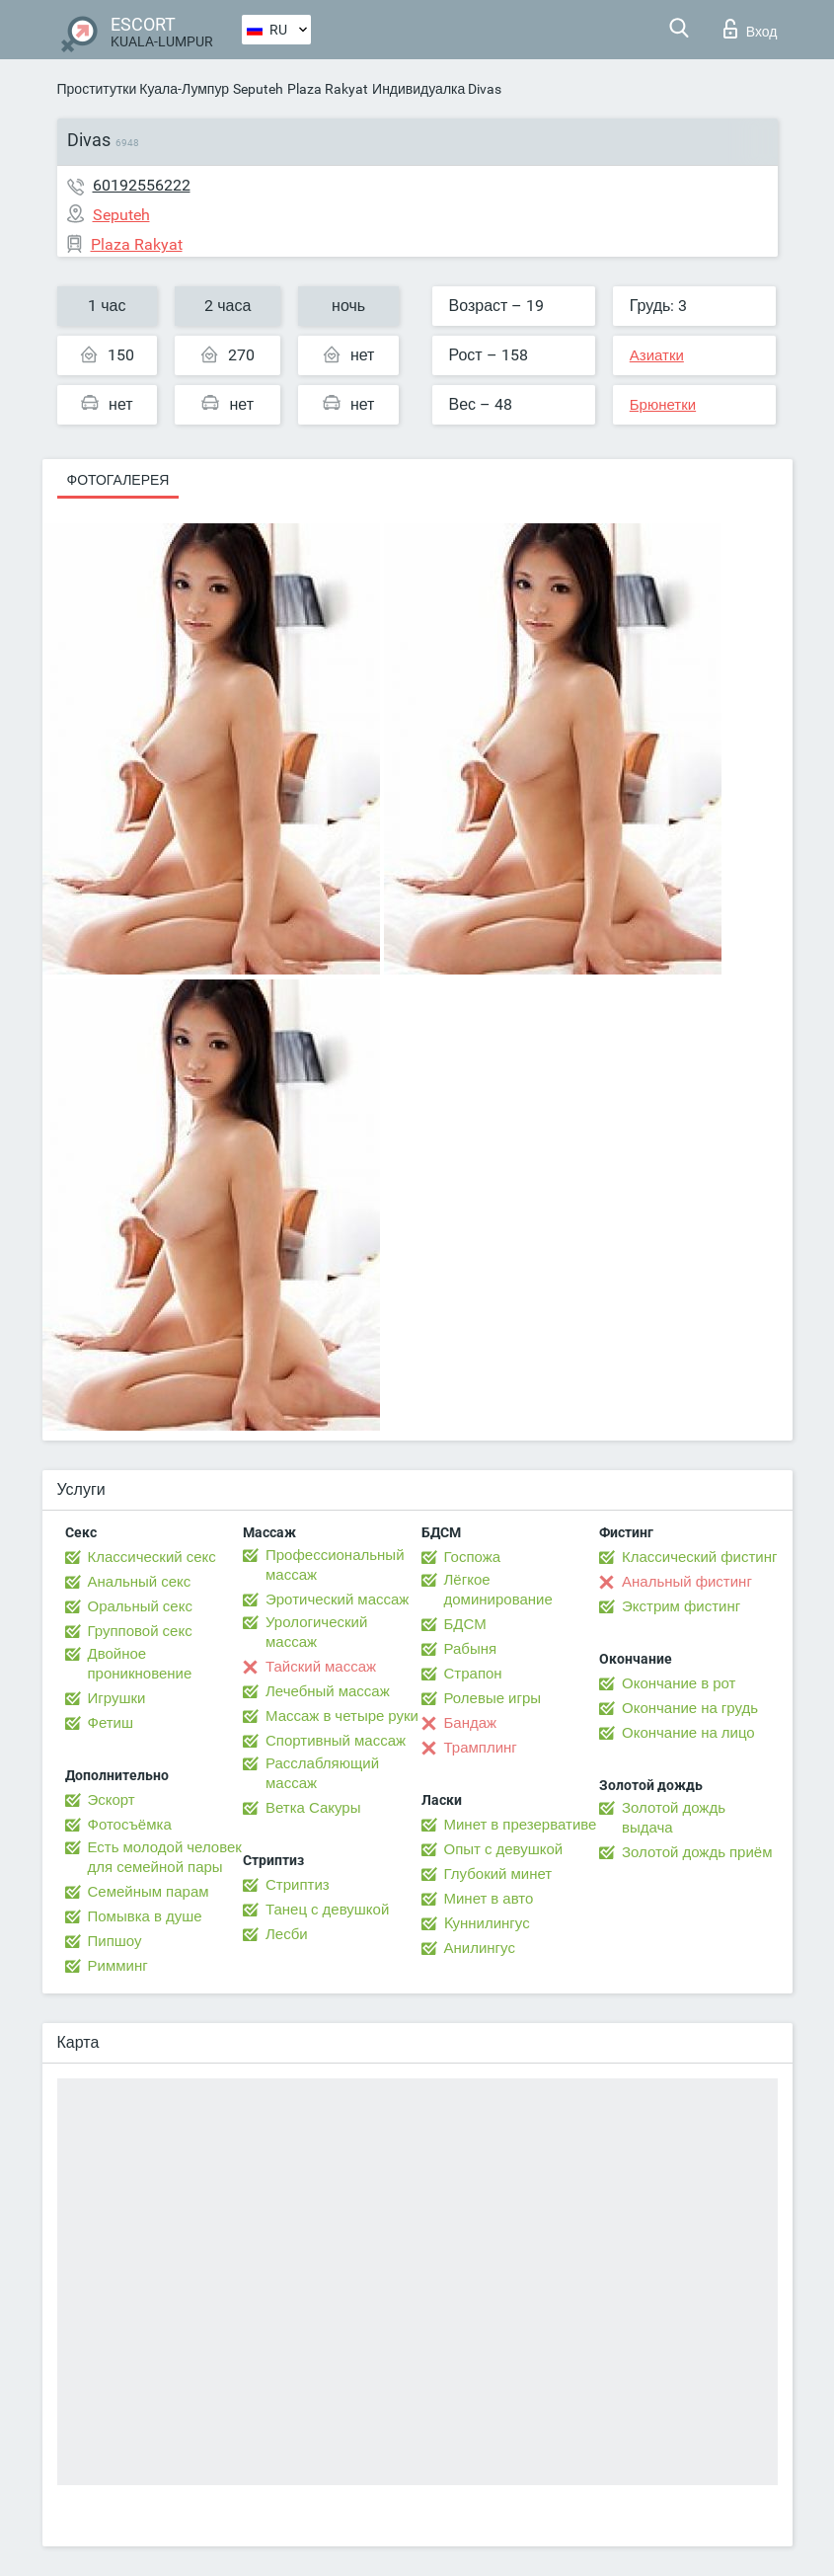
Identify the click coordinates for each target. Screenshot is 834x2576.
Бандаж (470, 1723)
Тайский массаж (320, 1667)
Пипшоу (115, 1941)
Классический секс (152, 1557)
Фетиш (111, 1723)
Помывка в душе (145, 1916)
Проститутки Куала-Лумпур (143, 89)
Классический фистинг (699, 1557)
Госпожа (472, 1557)
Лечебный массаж (327, 1691)
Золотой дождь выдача (673, 1817)
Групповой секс (140, 1631)
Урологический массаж (316, 1632)
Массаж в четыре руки (341, 1716)
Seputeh (258, 89)
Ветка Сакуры (312, 1808)
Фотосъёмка (130, 1825)
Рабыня (470, 1649)
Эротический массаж (337, 1599)
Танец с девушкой (327, 1909)
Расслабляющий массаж (322, 1773)
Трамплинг (480, 1747)
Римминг (118, 1966)
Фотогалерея (118, 480)
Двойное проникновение (140, 1663)
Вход (750, 28)
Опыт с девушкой (504, 1849)
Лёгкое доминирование (498, 1589)
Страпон (473, 1673)
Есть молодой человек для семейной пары (165, 1857)
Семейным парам (148, 1892)
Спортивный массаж (335, 1741)
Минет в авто (489, 1899)
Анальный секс (139, 1582)
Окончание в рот (678, 1683)
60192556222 (141, 185)
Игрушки (117, 1698)
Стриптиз (297, 1885)
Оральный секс (140, 1606)
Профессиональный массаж (335, 1565)
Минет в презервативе (520, 1825)
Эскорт (111, 1800)
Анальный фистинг (687, 1582)
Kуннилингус (487, 1923)
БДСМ (465, 1624)
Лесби (286, 1934)
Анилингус (479, 1948)
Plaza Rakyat (327, 89)
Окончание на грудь (690, 1708)
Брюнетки (663, 405)
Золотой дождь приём (697, 1852)
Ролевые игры (493, 1698)
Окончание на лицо (688, 1733)
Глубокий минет (498, 1874)
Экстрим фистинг (681, 1606)
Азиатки (657, 355)
